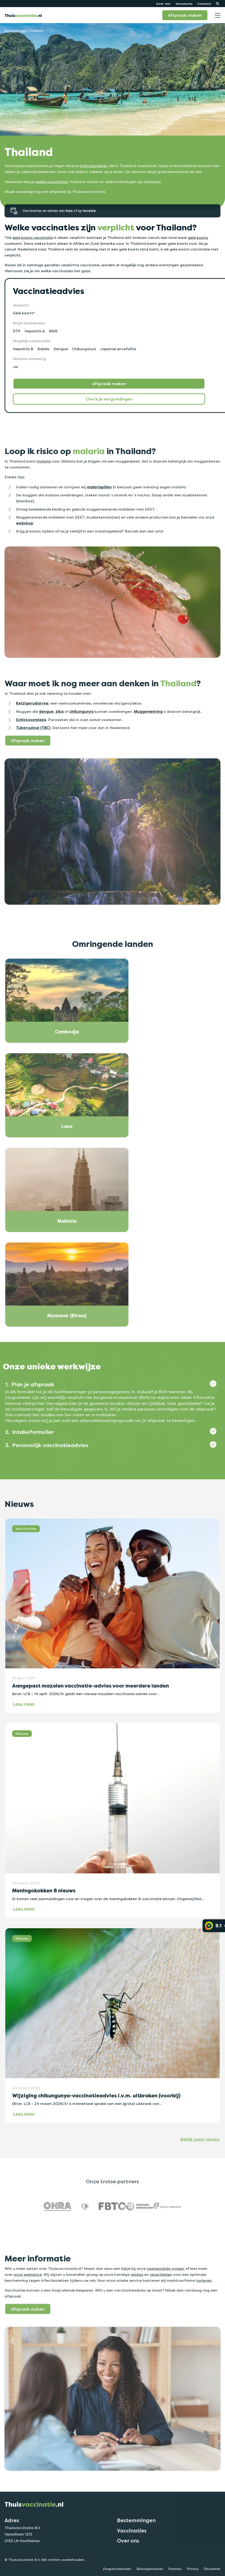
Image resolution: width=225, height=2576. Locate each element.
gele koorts (198, 237)
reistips (136, 2295)
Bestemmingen (15, 31)
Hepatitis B (23, 349)
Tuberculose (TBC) (33, 748)
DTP (16, 331)
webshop (24, 544)
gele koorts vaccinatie (32, 237)
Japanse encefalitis (118, 349)
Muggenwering (148, 732)
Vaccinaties (131, 2551)
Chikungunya (84, 349)
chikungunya (81, 732)
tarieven (204, 2301)
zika (59, 732)
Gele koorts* (24, 313)
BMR (53, 331)
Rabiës (43, 349)
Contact (204, 3)
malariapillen (99, 508)
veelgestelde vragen (165, 2289)
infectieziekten (94, 165)
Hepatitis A (34, 331)
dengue (46, 732)
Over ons (163, 3)
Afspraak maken (185, 15)
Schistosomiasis (31, 740)
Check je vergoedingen (109, 399)
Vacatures (184, 3)
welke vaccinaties (52, 181)
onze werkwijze (28, 2295)
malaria (44, 482)
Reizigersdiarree (32, 724)
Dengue (61, 349)
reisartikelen (161, 2295)
